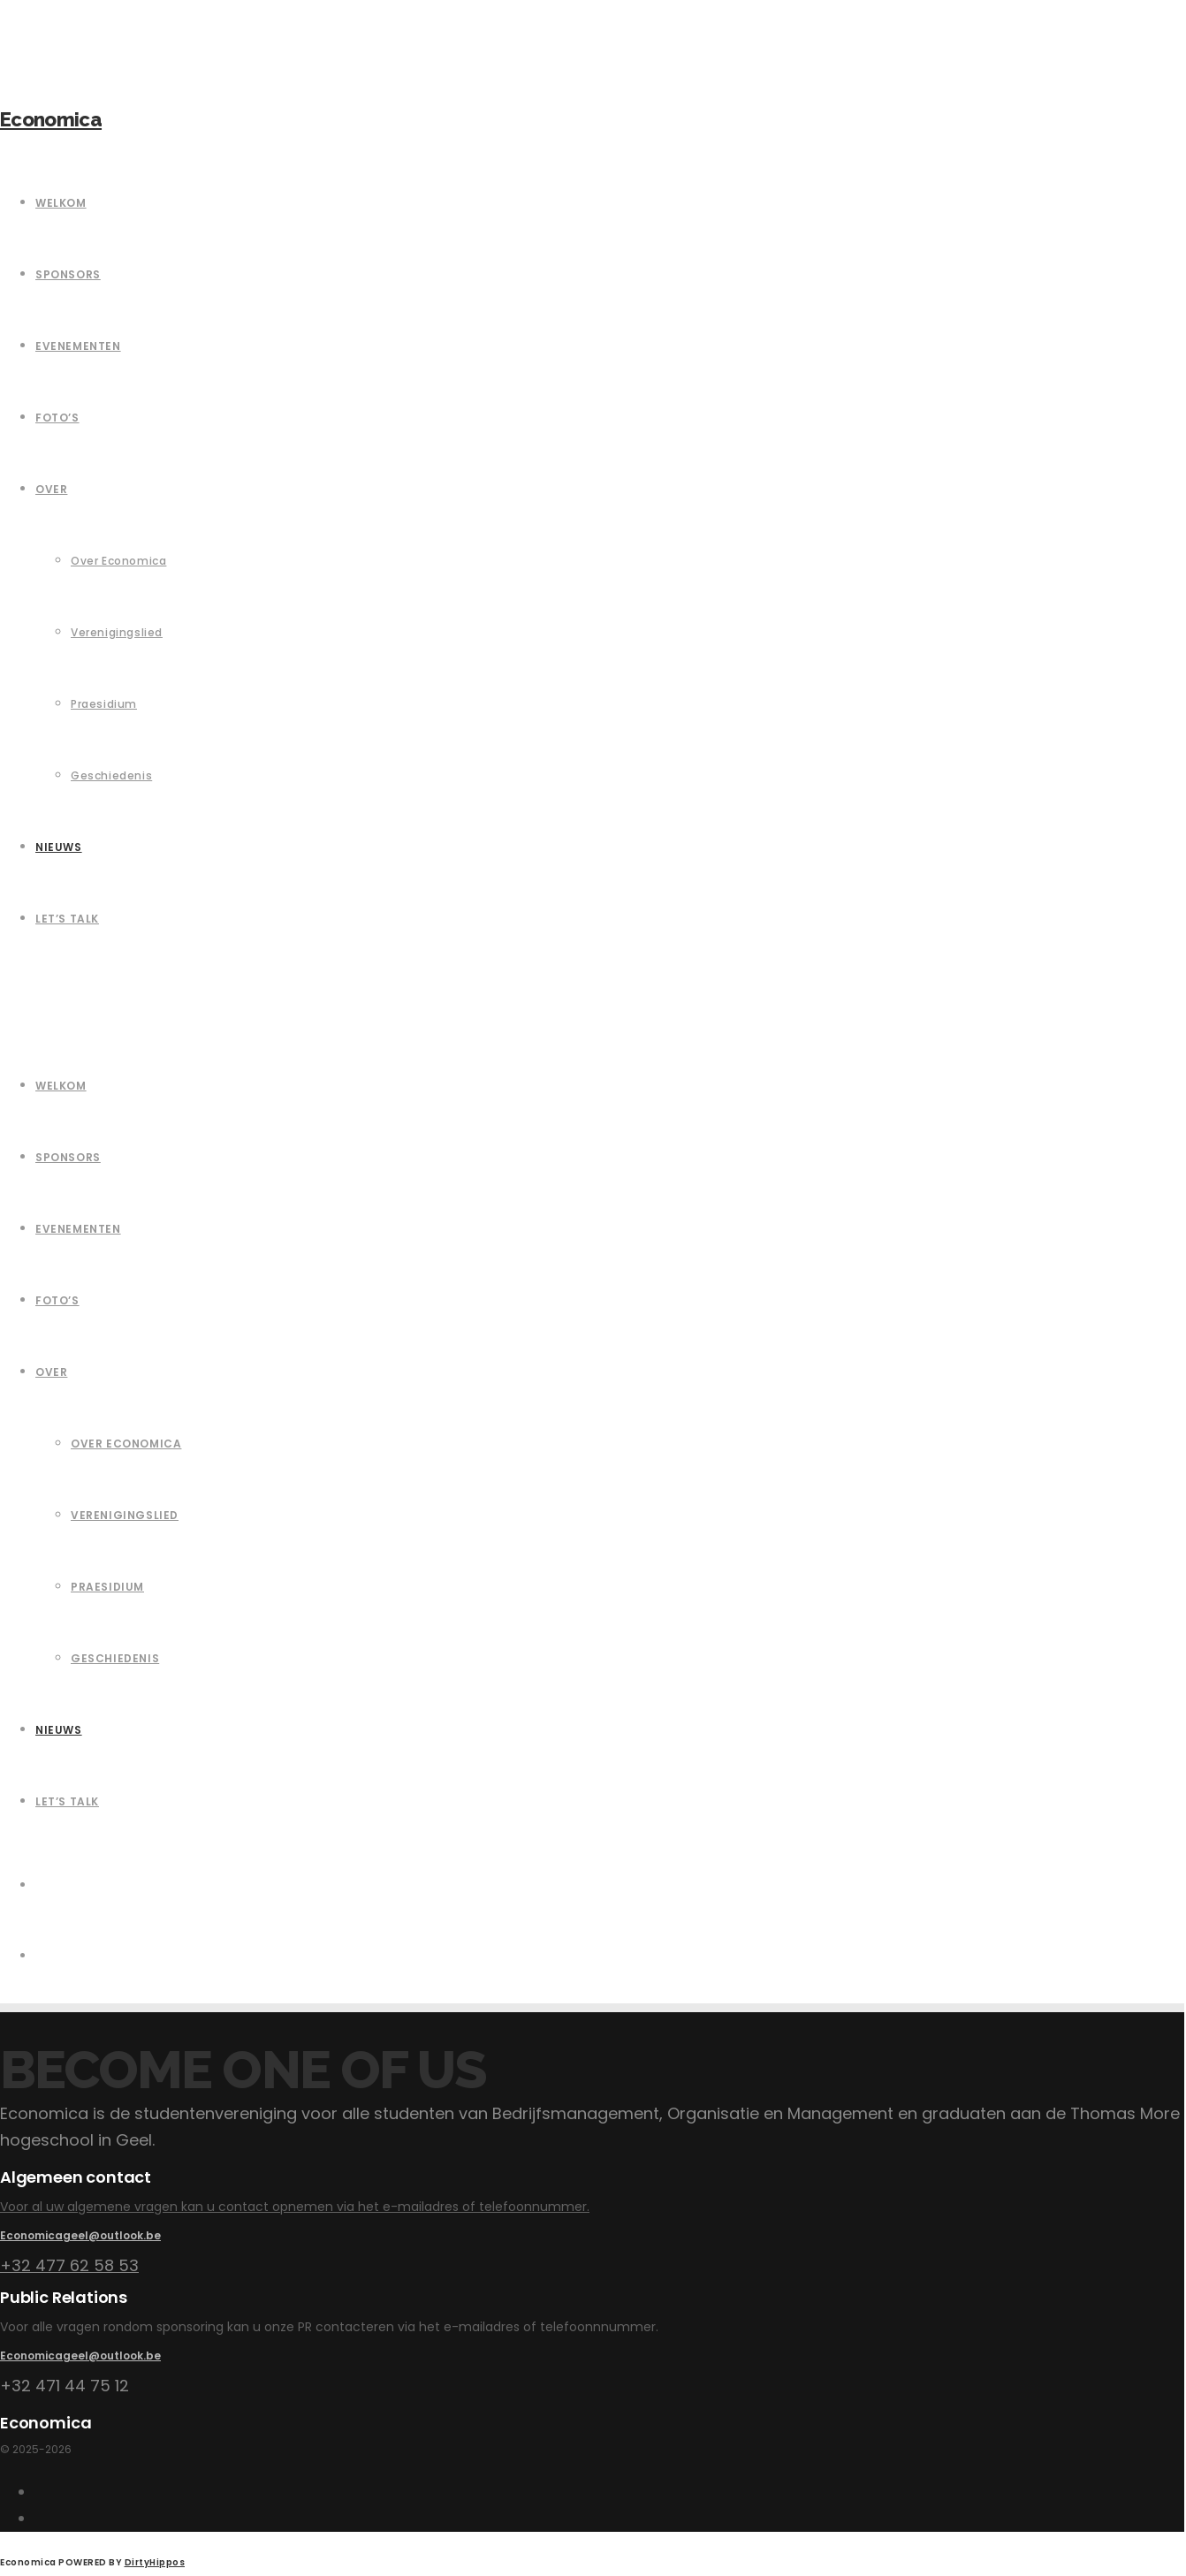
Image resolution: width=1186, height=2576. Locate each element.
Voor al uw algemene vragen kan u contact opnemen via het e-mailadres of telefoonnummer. (294, 2206)
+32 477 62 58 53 (69, 2265)
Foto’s (57, 1300)
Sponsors (68, 1157)
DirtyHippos (155, 2562)
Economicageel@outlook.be (80, 2235)
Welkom (61, 1085)
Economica (51, 119)
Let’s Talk (67, 1801)
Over (51, 1371)
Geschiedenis (115, 1658)
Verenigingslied (125, 1515)
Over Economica (126, 1443)
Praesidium (107, 1586)
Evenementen (78, 1228)
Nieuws (58, 1729)
